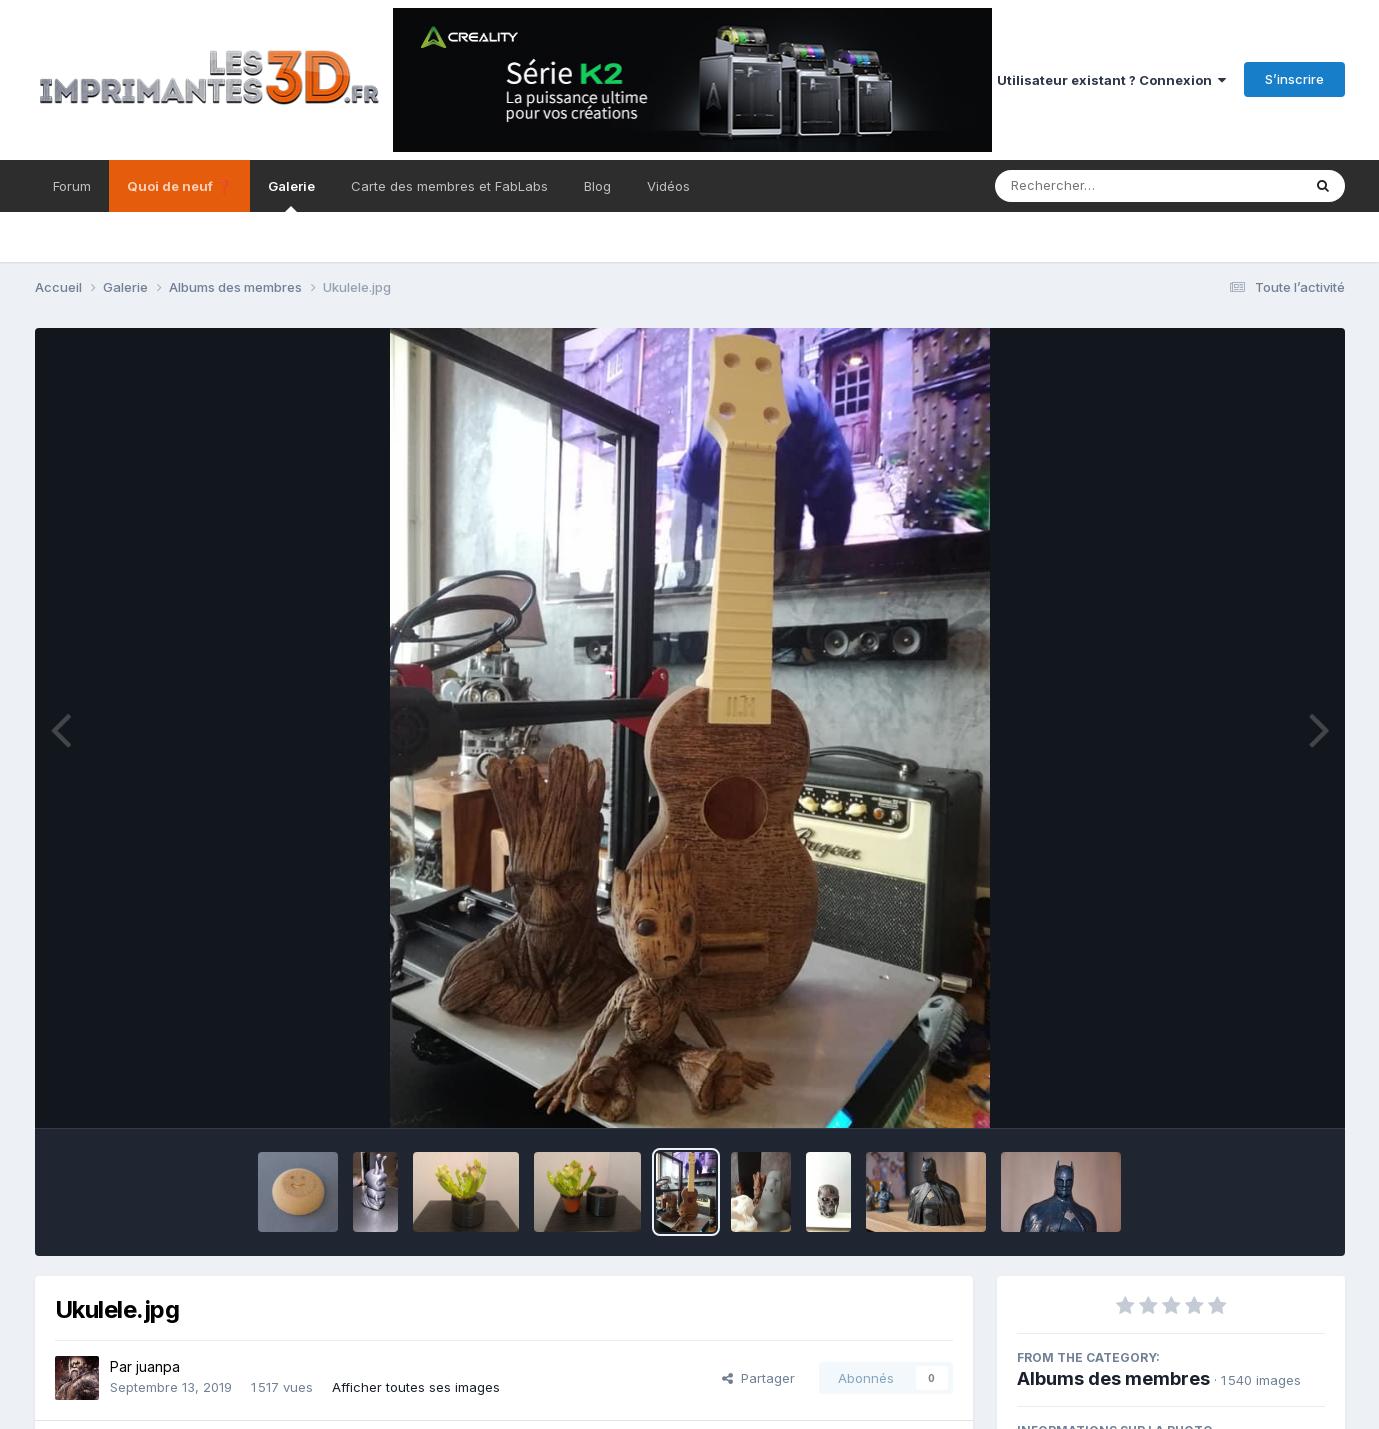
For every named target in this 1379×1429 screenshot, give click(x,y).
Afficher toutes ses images (416, 1387)
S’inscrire (1294, 79)
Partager (758, 1378)
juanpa (158, 1366)
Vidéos (668, 186)
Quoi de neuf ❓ (179, 186)
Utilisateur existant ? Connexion (1111, 80)
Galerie (291, 195)
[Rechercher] (1090, 186)
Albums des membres (1113, 1378)
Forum (72, 186)
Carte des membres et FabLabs (449, 186)
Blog (597, 186)
